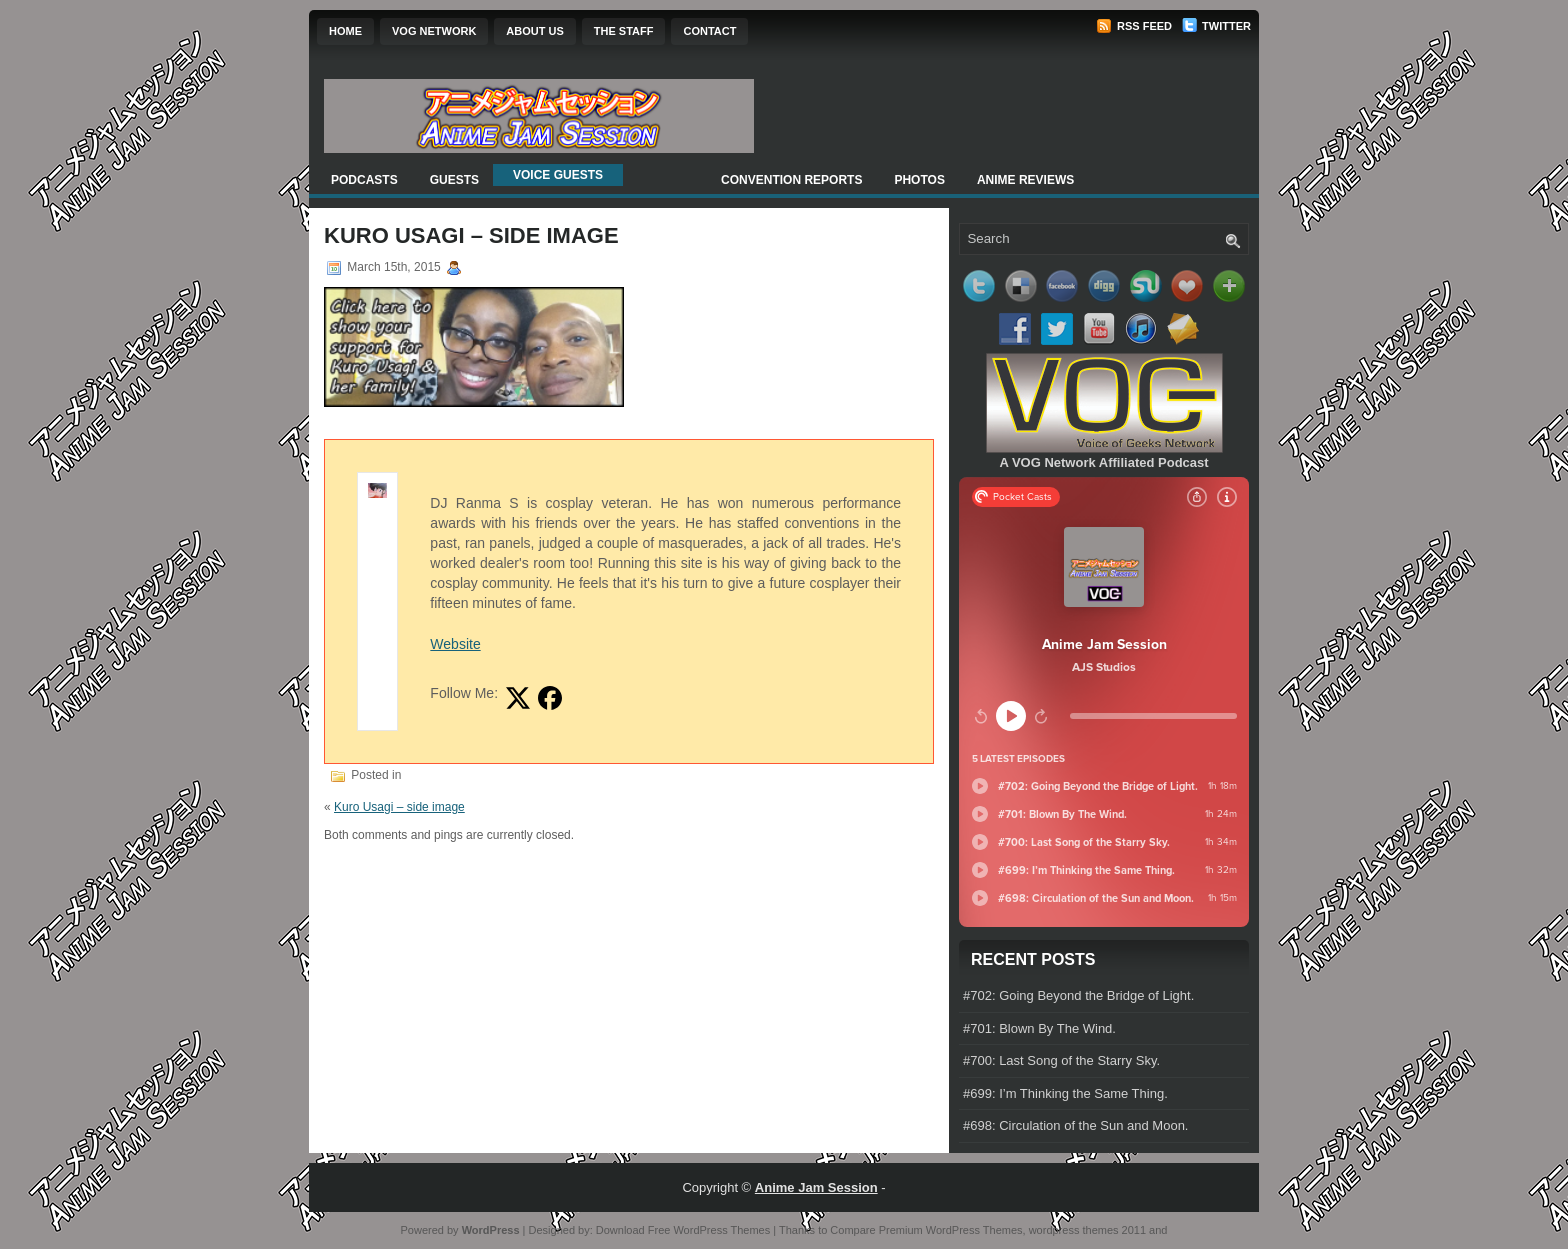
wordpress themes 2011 (1087, 1230)
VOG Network (434, 31)
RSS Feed (1134, 26)
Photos (919, 180)
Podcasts (364, 180)
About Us (534, 31)
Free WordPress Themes (709, 1230)
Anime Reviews (1025, 180)
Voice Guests (558, 175)
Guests (454, 180)
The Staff (624, 31)
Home (345, 31)
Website (455, 644)
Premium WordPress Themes (951, 1230)
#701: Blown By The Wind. (1039, 1028)
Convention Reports (791, 180)
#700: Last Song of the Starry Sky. (1061, 1060)
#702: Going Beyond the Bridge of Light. (1078, 995)
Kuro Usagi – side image (399, 807)
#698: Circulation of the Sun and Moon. (1075, 1125)
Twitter (1216, 26)
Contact (709, 31)
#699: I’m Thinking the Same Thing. (1065, 1093)
